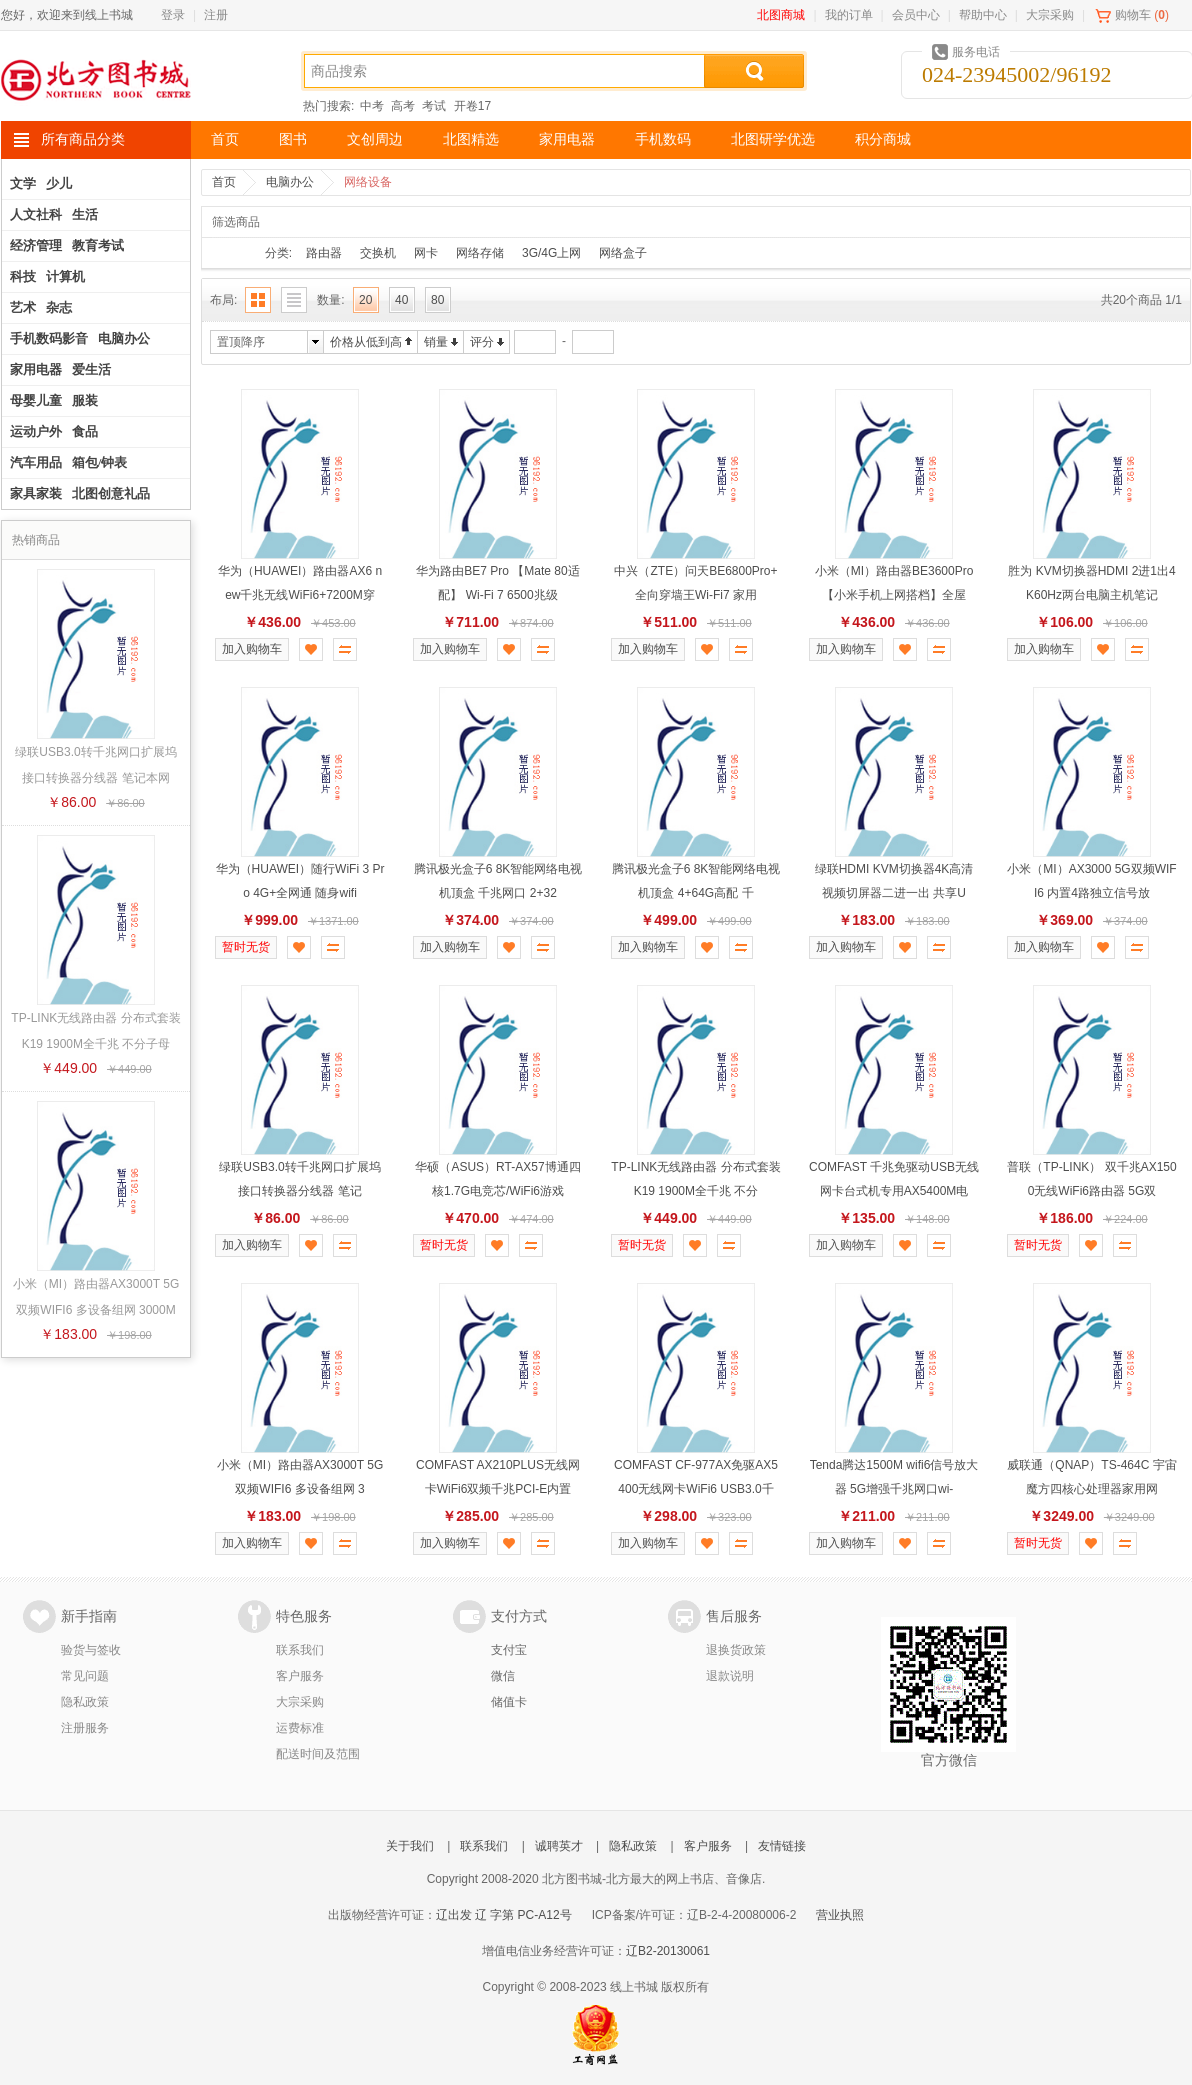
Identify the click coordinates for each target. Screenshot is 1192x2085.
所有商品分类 (83, 139)
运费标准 (300, 1728)
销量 (436, 342)
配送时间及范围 (318, 1754)
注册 (216, 15)
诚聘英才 (559, 1846)
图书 (293, 139)
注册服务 (85, 1728)
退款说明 (730, 1676)
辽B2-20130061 (668, 1951)
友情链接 (782, 1846)
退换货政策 (736, 1650)
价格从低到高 (366, 342)
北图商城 (781, 15)
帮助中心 (983, 15)
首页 (225, 139)
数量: (330, 300)
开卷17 (472, 106)
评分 (482, 342)
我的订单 (849, 15)
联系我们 (300, 1650)
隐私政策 (85, 1702)
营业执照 (840, 1915)
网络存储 (480, 253)
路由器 (324, 253)
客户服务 (300, 1676)
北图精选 (471, 139)
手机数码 (663, 139)
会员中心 (916, 15)
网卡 (426, 253)
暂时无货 (246, 947)
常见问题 (85, 1676)
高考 (403, 106)
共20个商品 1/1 (1141, 300)
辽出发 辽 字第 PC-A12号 (504, 1915)
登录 (173, 15)
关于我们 (410, 1846)
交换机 (378, 253)
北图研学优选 (773, 139)
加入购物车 (252, 649)
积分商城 (883, 139)
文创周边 (375, 139)
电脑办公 (290, 182)
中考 (372, 106)
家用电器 (567, 139)
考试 (434, 106)
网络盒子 (623, 253)
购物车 (1133, 15)
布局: (223, 300)
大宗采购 (1050, 15)
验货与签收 (91, 1650)
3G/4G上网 (551, 253)
